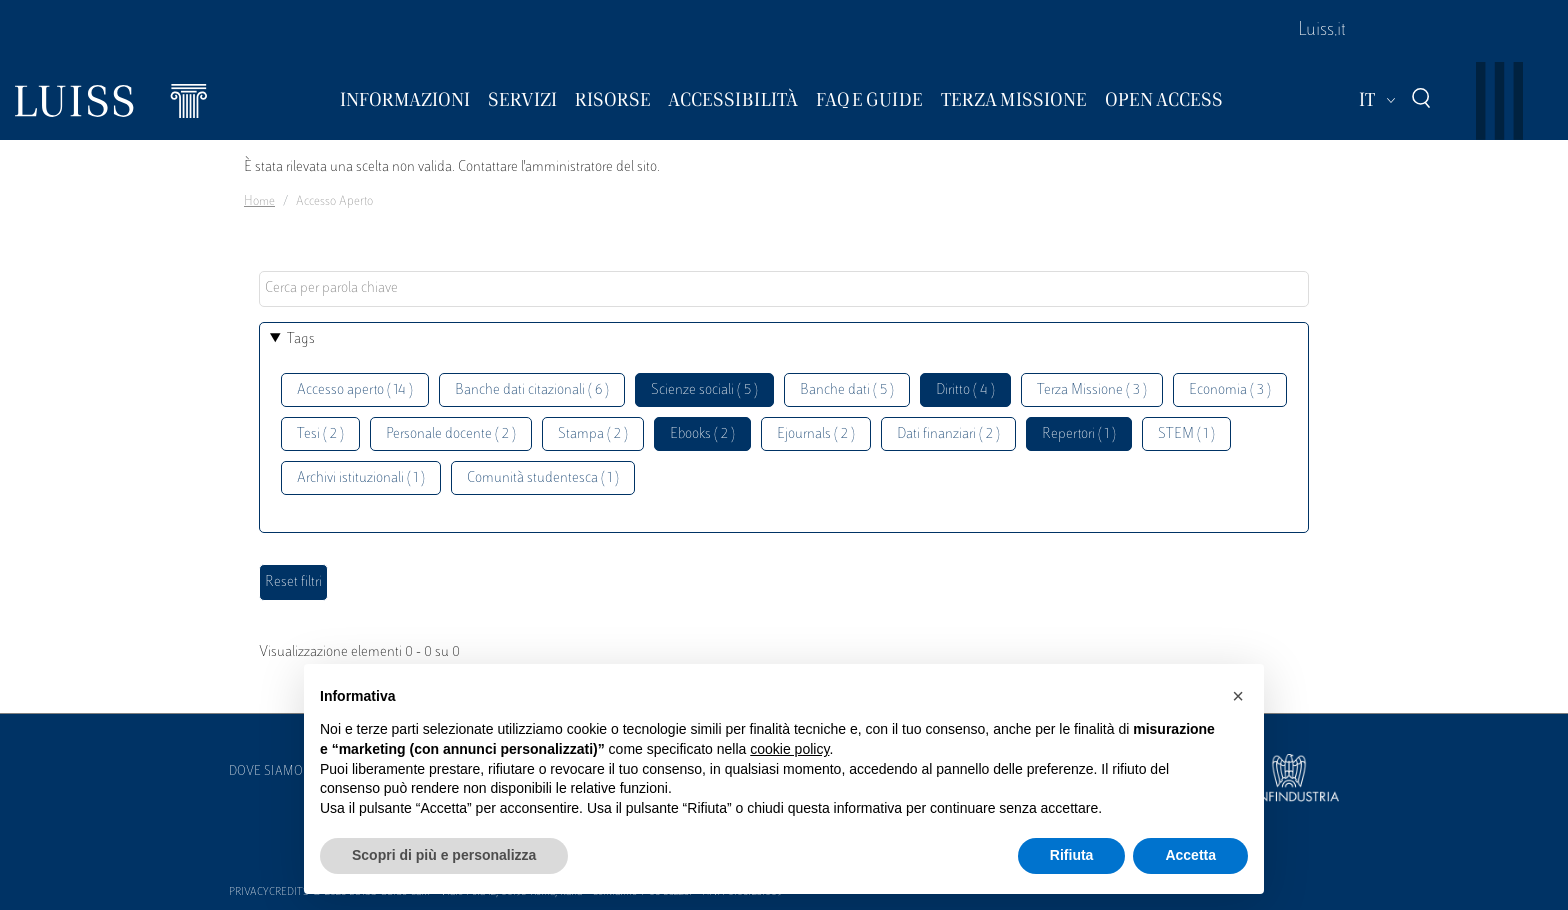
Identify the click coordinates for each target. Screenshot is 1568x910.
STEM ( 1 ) (1186, 434)
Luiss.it (1322, 31)
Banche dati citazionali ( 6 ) (532, 390)
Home (259, 202)
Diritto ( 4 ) (965, 390)
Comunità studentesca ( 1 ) (543, 478)
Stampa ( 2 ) (593, 434)
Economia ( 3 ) (1230, 390)
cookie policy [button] (789, 749)
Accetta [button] (1190, 855)
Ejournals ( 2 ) (816, 434)
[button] (1238, 696)
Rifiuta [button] (1072, 855)
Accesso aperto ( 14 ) (355, 390)
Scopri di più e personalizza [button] (444, 855)
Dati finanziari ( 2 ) (948, 434)
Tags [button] (301, 339)
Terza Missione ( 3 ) (1092, 390)
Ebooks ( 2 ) (702, 434)
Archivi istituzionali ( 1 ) (361, 478)
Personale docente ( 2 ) (451, 434)
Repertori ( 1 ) (1079, 434)
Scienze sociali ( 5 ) (704, 390)
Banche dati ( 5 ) (847, 390)
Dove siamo (266, 772)
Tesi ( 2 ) (320, 434)
